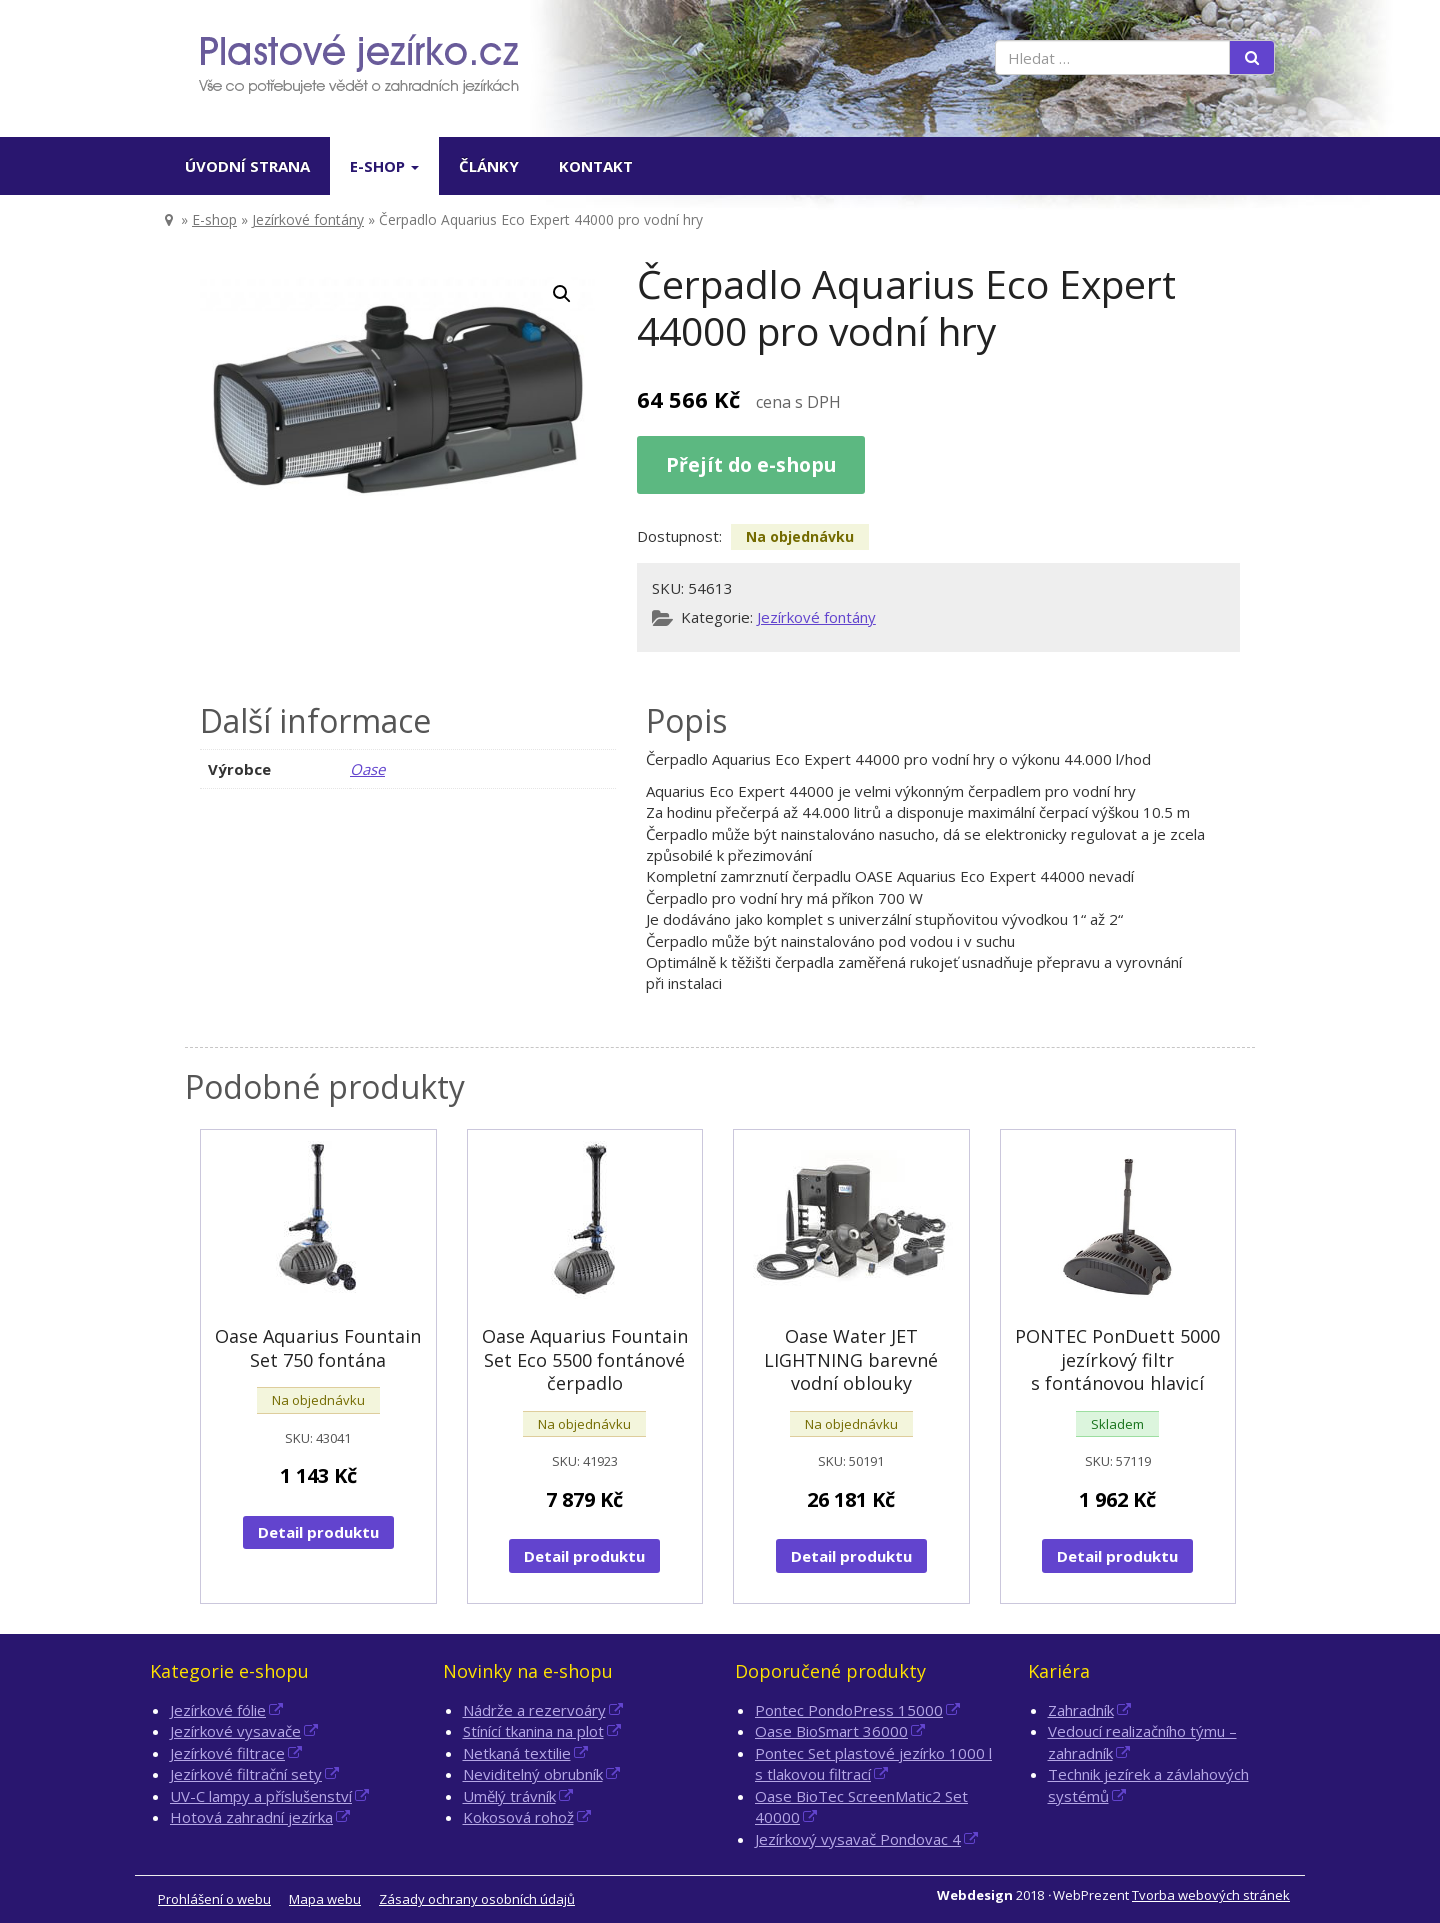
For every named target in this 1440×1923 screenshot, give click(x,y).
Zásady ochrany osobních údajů (477, 1899)
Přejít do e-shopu (751, 464)
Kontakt (596, 166)
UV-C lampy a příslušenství (261, 1796)
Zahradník (1081, 1710)
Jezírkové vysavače (235, 1731)
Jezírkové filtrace (227, 1753)
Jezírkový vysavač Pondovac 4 (858, 1839)
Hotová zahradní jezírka (251, 1817)
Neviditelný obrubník (533, 1774)
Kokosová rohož (518, 1817)
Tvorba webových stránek (1211, 1895)
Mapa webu (325, 1899)
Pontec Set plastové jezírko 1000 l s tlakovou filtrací (873, 1763)
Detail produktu (318, 1532)
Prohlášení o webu (214, 1899)
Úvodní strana (247, 166)
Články (489, 166)
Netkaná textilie (517, 1753)
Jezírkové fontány (308, 219)
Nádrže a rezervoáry (534, 1710)
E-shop (384, 166)
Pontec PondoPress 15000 (849, 1710)
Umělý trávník (509, 1796)
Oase (367, 769)
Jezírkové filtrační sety (246, 1774)
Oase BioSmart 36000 (831, 1731)
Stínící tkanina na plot (533, 1731)
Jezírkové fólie (218, 1710)
